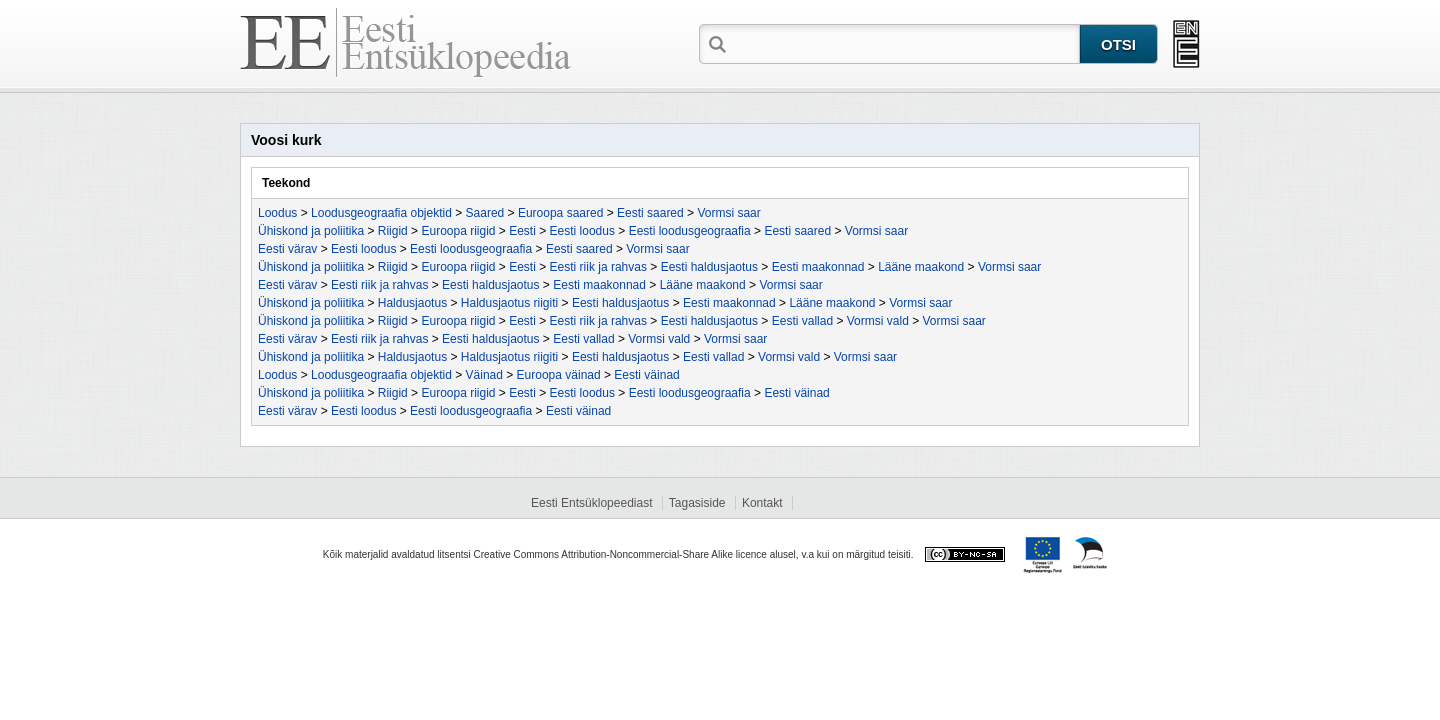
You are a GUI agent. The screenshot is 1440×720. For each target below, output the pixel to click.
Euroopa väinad (559, 375)
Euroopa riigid (458, 231)
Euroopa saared (560, 213)
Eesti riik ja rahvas (598, 267)
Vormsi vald (878, 321)
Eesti (522, 231)
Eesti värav (287, 249)
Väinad (484, 375)
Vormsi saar (728, 213)
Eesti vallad (802, 321)
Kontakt (762, 503)
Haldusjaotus (412, 303)
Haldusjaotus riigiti (509, 303)
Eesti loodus (582, 231)
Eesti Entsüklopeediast (591, 503)
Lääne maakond (921, 267)
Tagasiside (697, 503)
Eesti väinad (646, 375)
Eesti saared (650, 213)
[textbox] (905, 43)
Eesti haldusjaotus (709, 267)
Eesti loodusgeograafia (690, 231)
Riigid (393, 231)
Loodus (277, 213)
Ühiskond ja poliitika (311, 231)
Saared (485, 213)
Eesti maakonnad (818, 267)
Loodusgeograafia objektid (381, 213)
